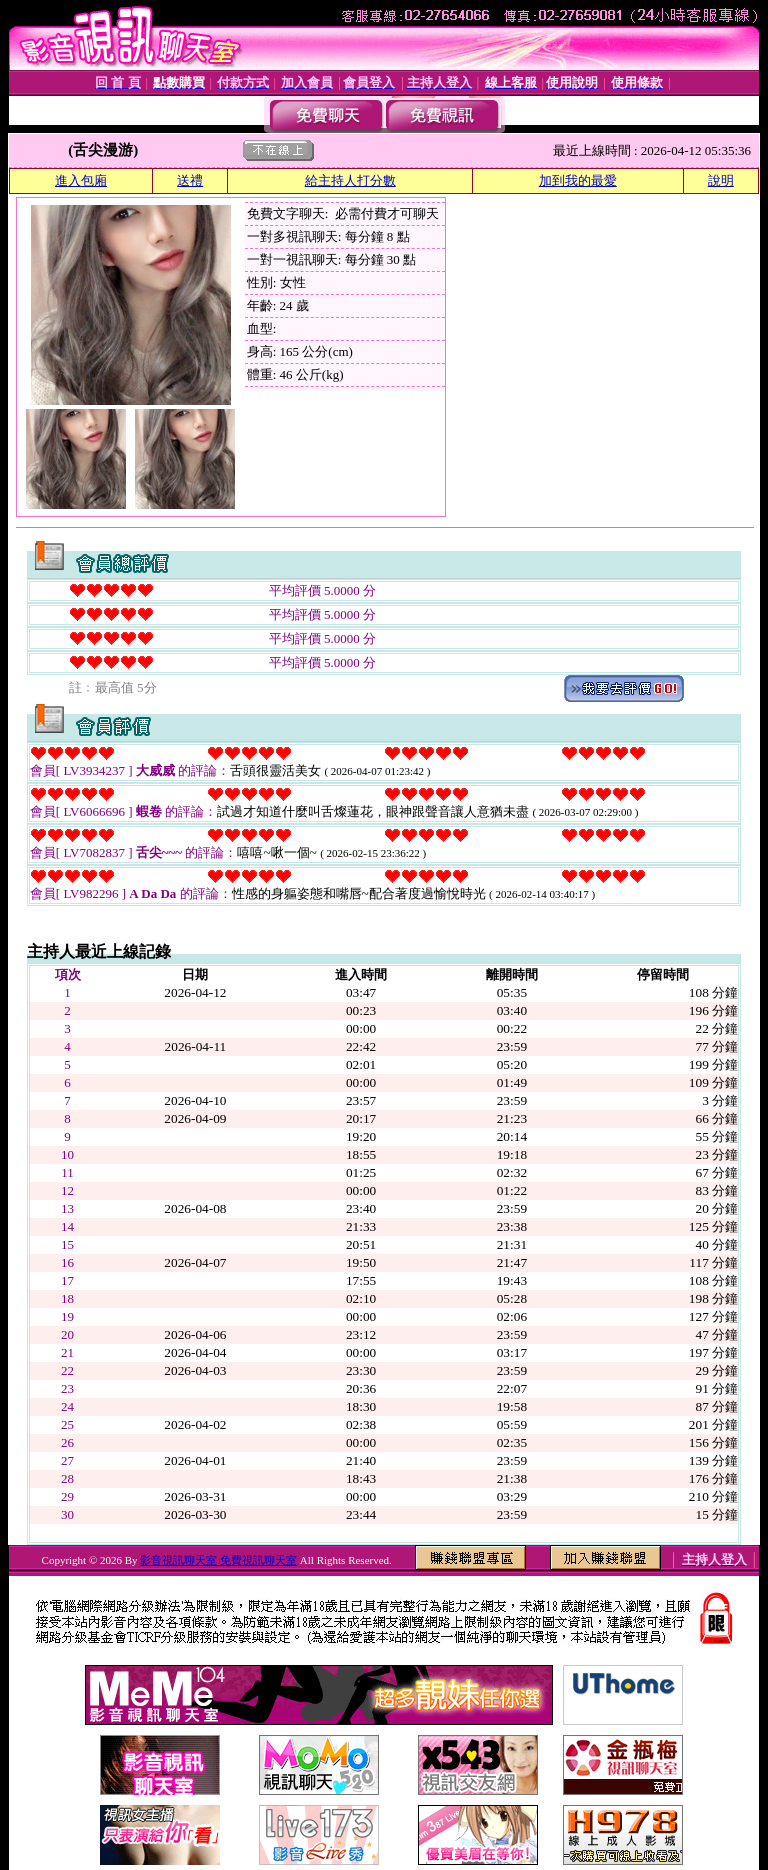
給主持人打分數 (350, 180)
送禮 (190, 180)
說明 (721, 180)
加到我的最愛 (578, 180)
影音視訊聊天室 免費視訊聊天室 (218, 1560)
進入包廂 (81, 180)
